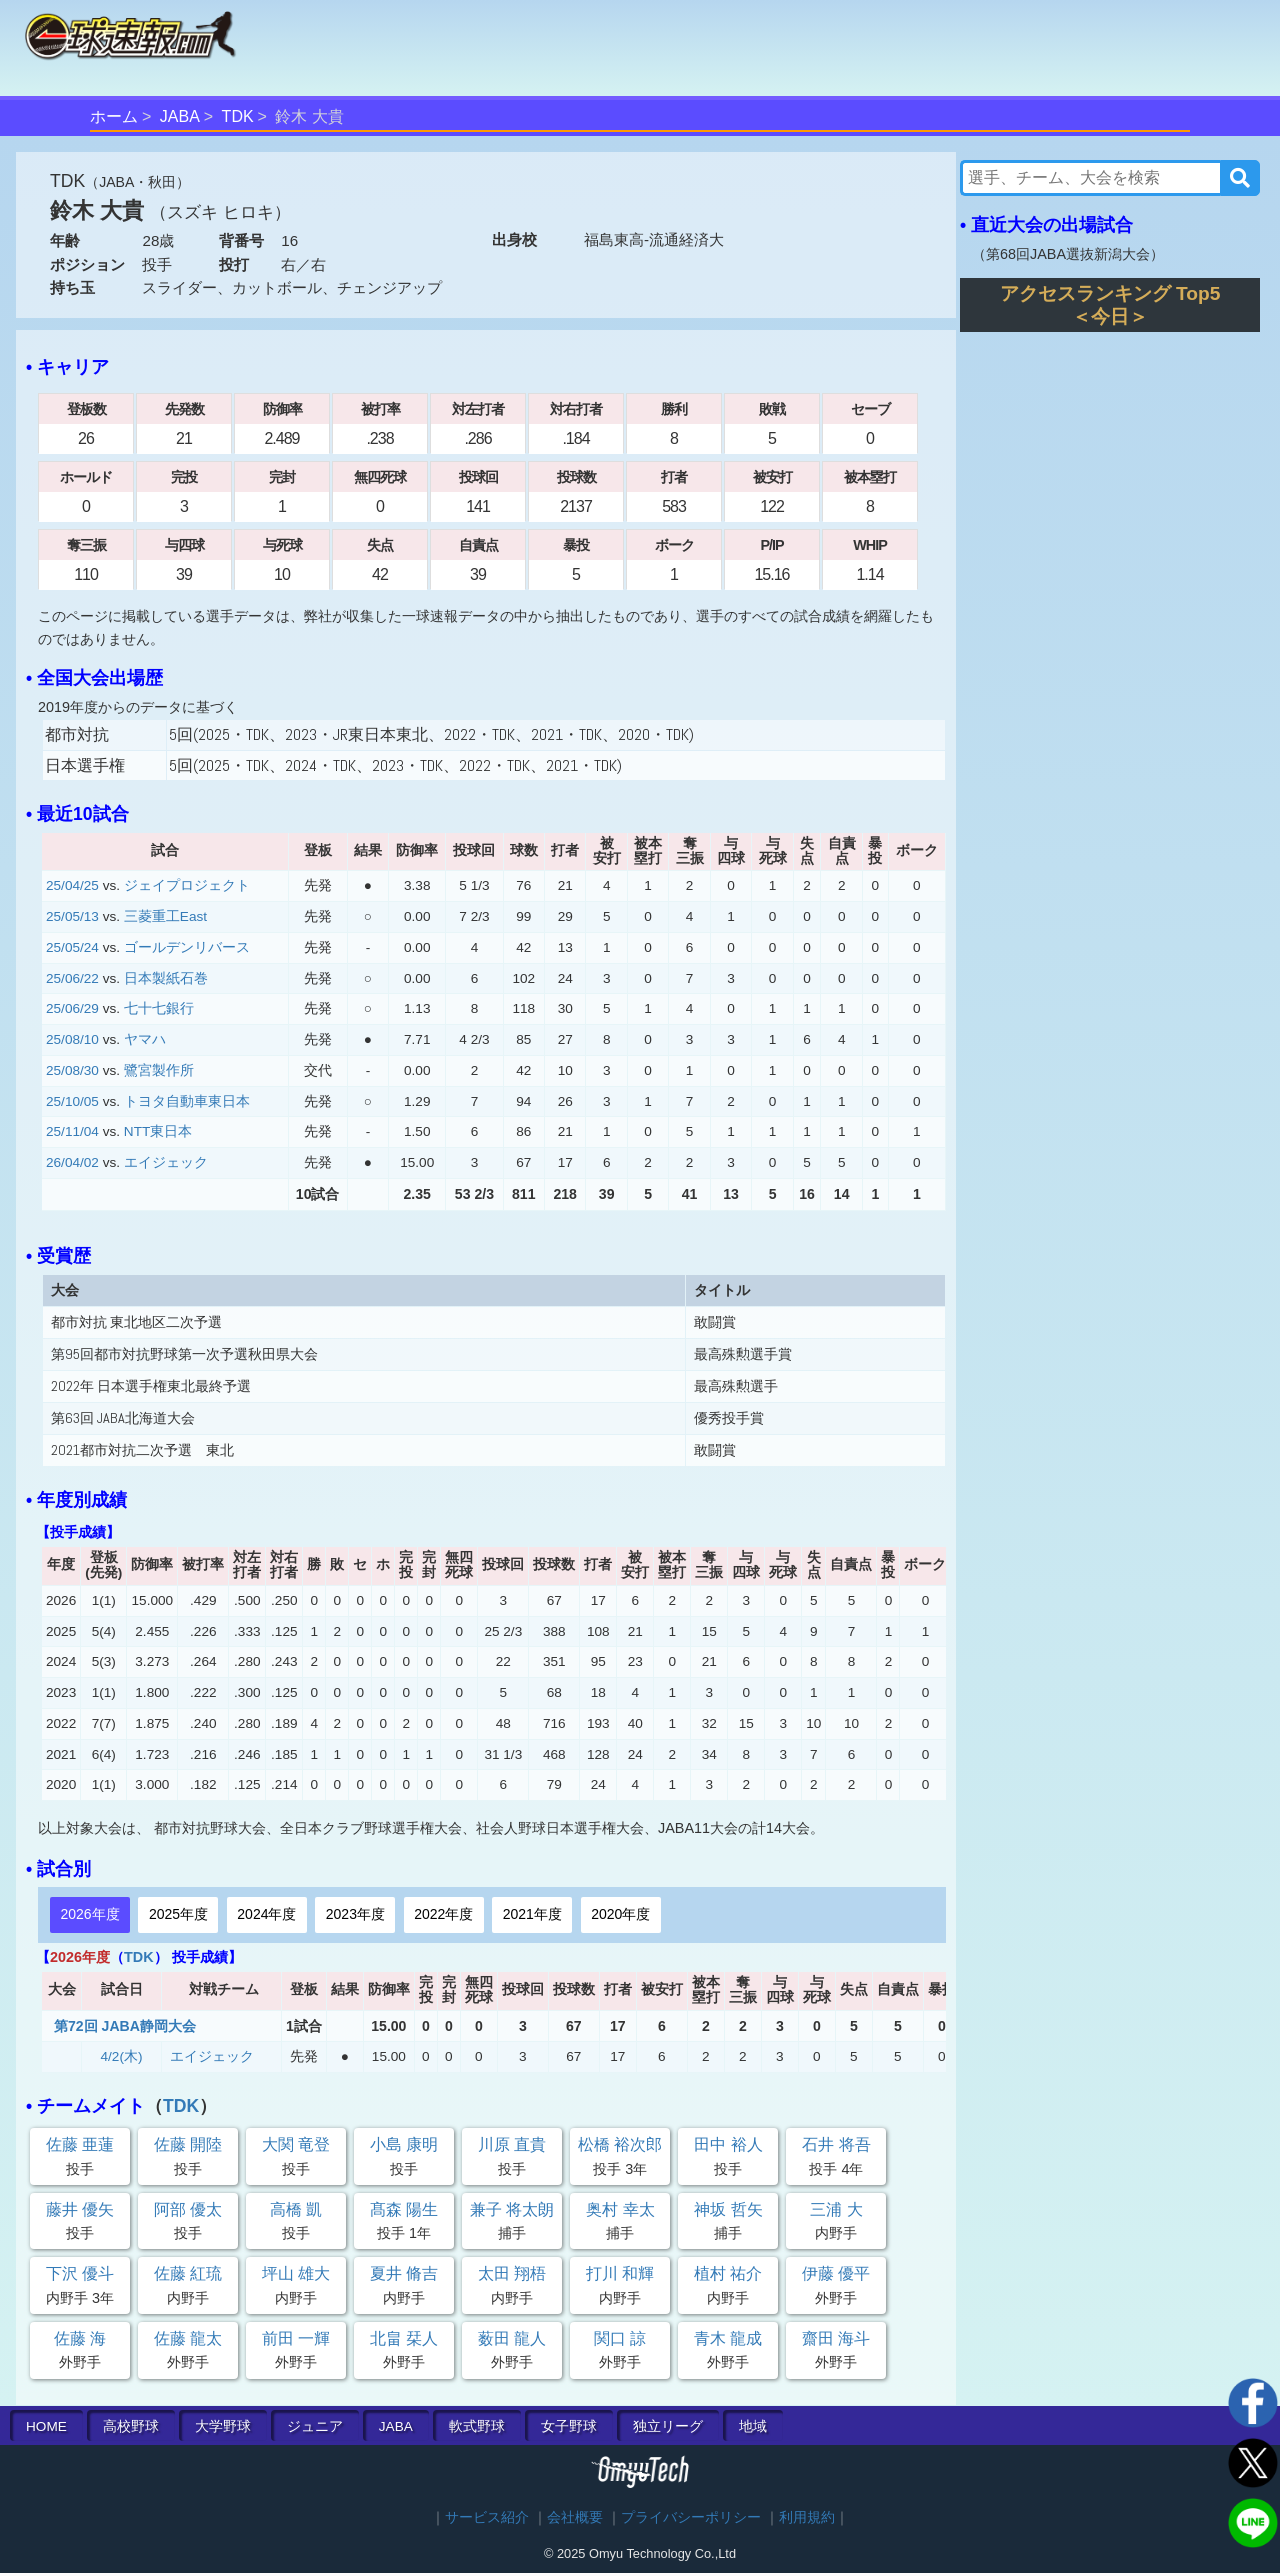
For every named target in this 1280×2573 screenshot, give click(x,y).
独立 (668, 2426)
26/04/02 (72, 1162)
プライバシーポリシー (691, 2517)
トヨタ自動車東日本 (187, 1101)
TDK (238, 116)
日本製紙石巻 (166, 978)
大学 (223, 2426)
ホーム (114, 116)
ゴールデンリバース (187, 947)
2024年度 (266, 1914)
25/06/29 (72, 1008)
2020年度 (620, 1914)
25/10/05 (72, 1101)
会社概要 (575, 2517)
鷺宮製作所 (159, 1070)
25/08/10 (72, 1039)
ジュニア (315, 2426)
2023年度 (355, 1914)
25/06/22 (72, 978)
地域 (753, 2426)
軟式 (477, 2426)
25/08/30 (72, 1070)
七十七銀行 (159, 1008)
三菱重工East (165, 916)
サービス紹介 (487, 2517)
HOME (46, 2426)
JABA (180, 116)
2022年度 (443, 1914)
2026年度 (89, 1914)
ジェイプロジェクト (187, 885)
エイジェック (166, 1162)
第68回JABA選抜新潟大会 (1068, 254)
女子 (569, 2426)
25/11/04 (72, 1131)
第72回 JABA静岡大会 (125, 2026)
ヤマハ (145, 1039)
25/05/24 (72, 947)
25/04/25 (72, 885)
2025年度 (178, 1914)
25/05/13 (72, 916)
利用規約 (807, 2517)
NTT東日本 (158, 1131)
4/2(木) (122, 2056)
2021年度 (532, 1914)
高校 (131, 2426)
